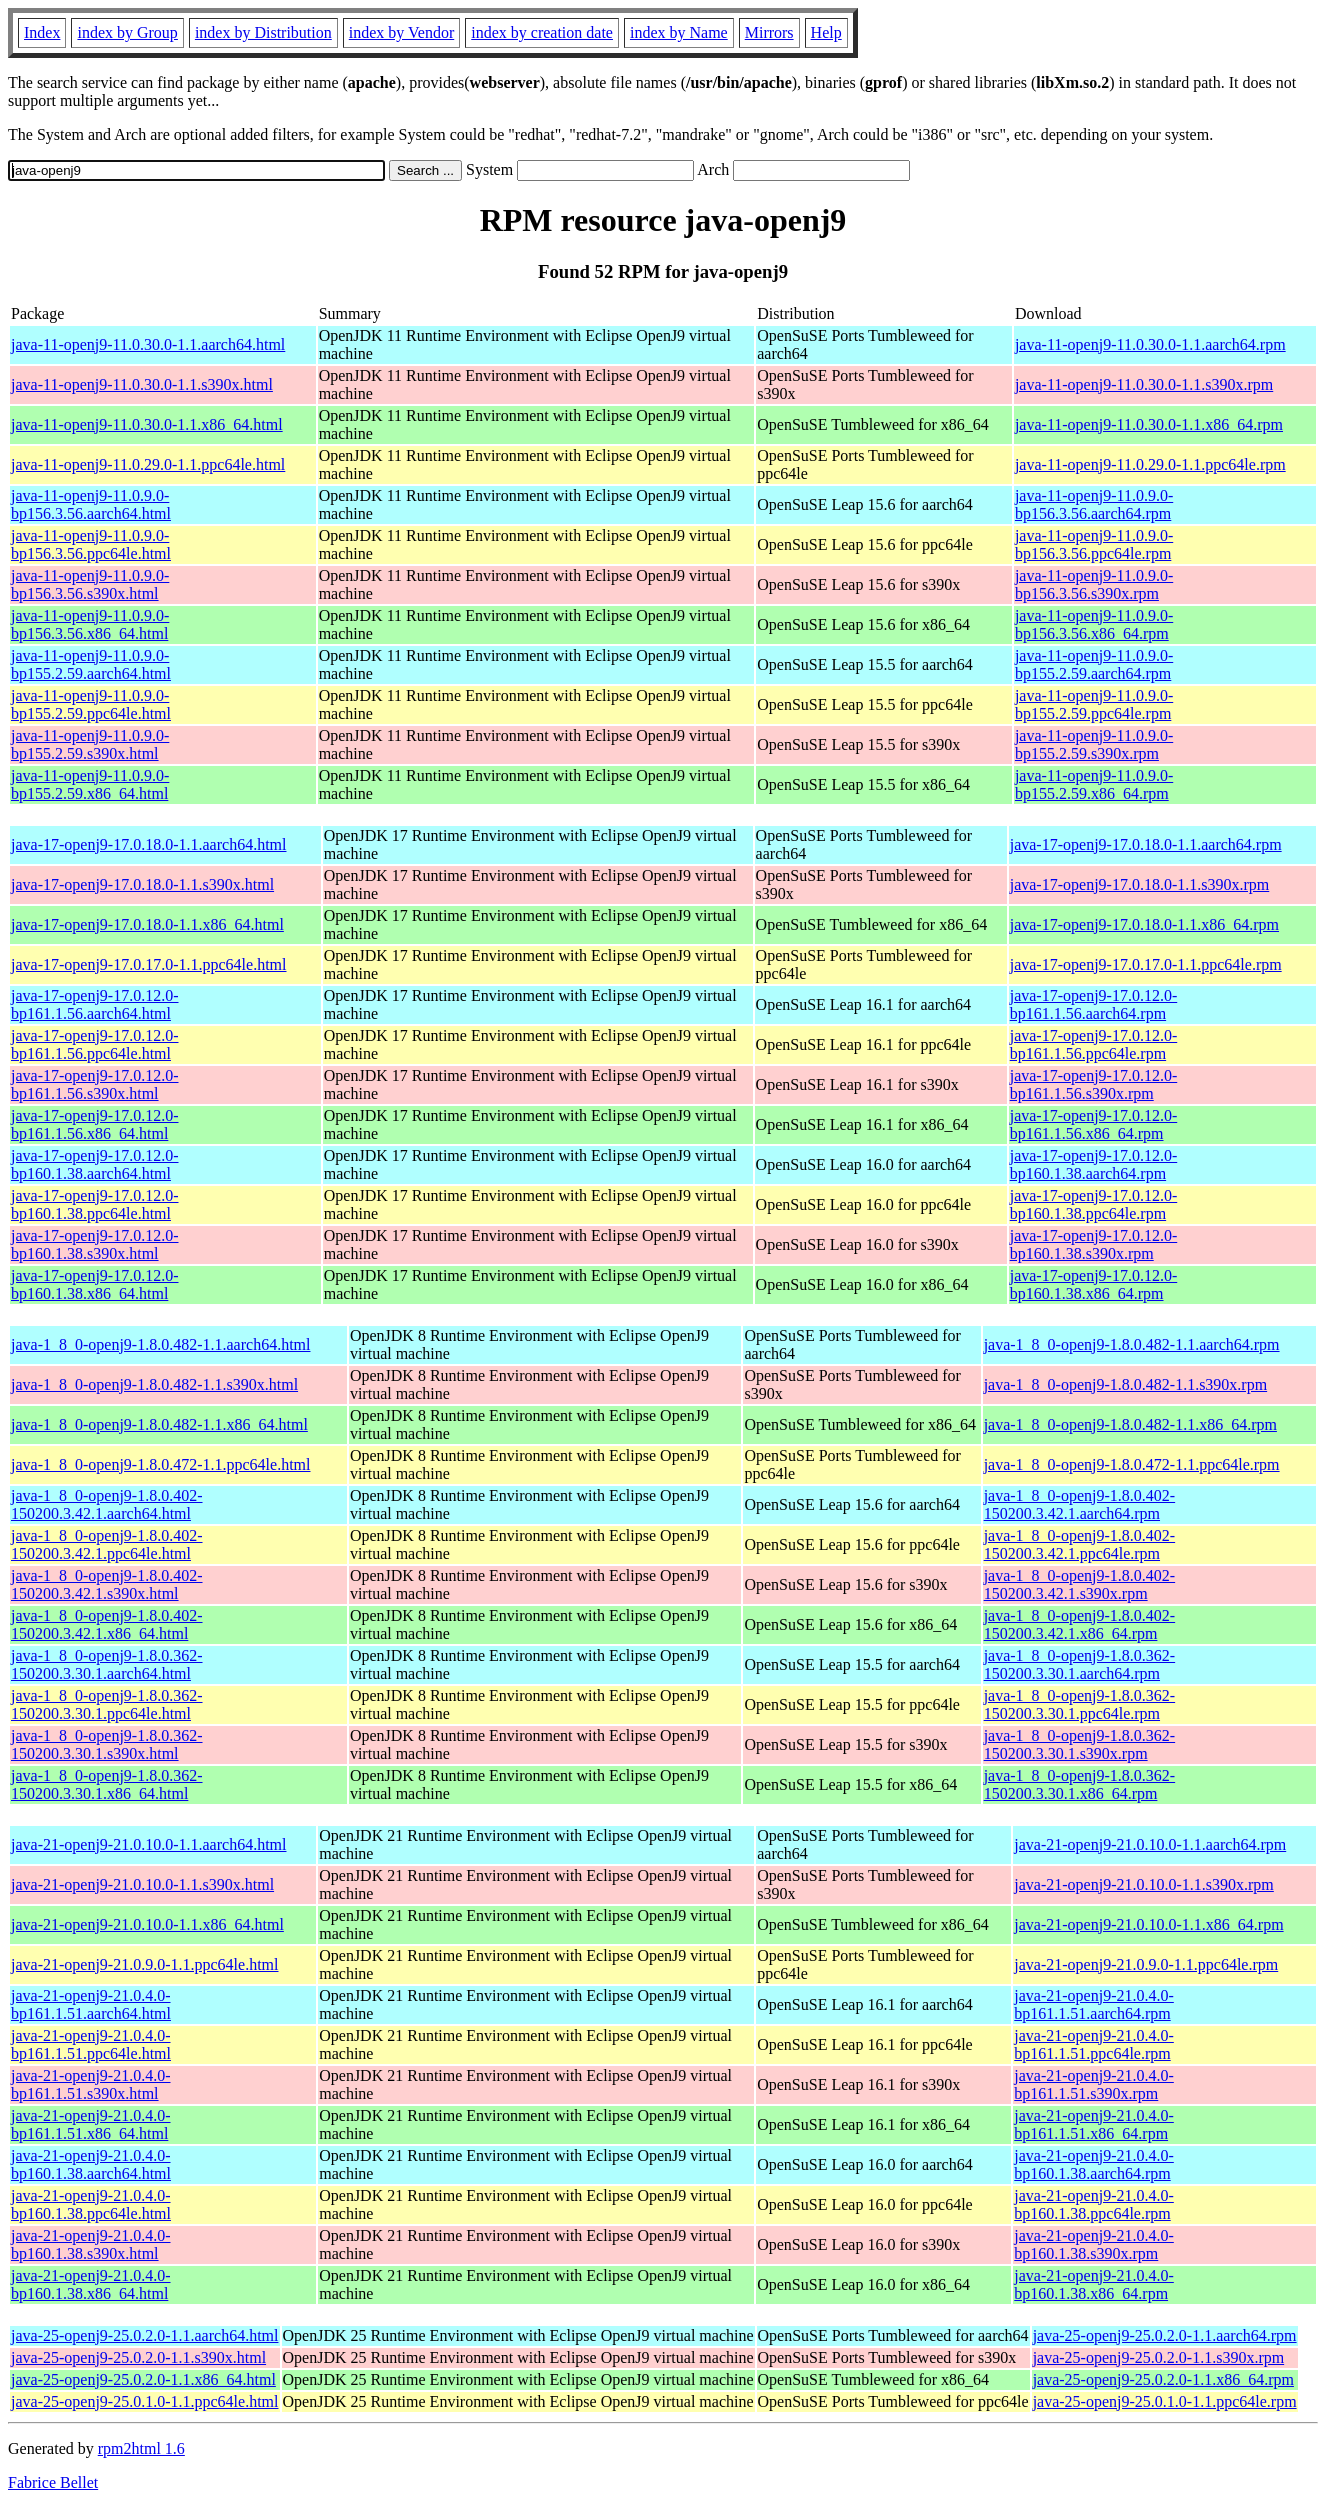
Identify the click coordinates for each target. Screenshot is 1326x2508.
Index (42, 32)
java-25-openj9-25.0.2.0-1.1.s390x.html (138, 2357)
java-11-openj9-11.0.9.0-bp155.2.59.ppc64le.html (91, 704)
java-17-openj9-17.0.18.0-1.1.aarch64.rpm (1146, 844)
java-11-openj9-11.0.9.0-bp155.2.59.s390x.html (90, 744)
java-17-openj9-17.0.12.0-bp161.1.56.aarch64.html (95, 1004)
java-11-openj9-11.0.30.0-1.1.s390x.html (142, 384)
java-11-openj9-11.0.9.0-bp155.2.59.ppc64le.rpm (1094, 704)
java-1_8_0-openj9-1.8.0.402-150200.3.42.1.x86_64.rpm (1080, 1624)
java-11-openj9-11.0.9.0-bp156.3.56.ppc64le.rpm (1094, 544)
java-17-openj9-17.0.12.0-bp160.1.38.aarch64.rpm (1094, 1164)
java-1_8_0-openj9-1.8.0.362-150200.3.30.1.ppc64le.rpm (1080, 1704)
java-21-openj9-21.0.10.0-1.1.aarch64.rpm (1150, 1844)
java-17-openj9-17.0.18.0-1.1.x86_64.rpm (1144, 924)
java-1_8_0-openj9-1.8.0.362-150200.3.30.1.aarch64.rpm (1080, 1664)
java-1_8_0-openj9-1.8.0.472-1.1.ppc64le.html (161, 1464)
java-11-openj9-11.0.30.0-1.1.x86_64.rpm (1149, 424)
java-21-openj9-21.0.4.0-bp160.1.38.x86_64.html (91, 2284)
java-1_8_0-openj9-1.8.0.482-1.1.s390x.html (154, 1384)
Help (826, 32)
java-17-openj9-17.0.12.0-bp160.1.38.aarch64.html (95, 1164)
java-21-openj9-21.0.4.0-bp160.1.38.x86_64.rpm (1094, 2284)
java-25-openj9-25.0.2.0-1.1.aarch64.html (144, 2335)
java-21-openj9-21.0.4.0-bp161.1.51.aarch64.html (91, 2004)
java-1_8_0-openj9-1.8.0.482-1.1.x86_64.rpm (1130, 1424)
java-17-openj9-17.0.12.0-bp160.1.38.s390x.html (95, 1244)
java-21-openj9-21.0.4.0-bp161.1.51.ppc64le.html (91, 2044)
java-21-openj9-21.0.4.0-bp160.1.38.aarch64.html (91, 2164)
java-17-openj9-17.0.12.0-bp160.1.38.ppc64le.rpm (1094, 1204)
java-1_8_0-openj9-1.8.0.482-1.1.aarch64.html (160, 1344)
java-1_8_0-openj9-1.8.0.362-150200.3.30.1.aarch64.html (107, 1664)
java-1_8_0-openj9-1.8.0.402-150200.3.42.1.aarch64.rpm (1080, 1504)
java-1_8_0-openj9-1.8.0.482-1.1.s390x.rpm (1126, 1384)
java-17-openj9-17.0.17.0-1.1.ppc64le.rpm (1146, 964)
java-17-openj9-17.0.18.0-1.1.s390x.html (142, 884)
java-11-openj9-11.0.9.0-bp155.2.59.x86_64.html (90, 784)
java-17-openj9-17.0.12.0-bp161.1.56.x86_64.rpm (1094, 1124)
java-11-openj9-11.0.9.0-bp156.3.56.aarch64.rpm (1094, 504)
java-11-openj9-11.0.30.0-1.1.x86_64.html (147, 424)
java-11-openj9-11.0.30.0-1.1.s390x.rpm (1144, 384)
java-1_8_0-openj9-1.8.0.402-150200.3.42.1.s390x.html (107, 1584)
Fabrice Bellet (53, 2482)
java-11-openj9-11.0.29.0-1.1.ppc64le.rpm (1150, 464)
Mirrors (769, 32)
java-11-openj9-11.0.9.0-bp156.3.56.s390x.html (90, 584)
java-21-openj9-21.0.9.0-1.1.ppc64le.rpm (1146, 1964)
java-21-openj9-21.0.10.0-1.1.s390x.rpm (1144, 1884)
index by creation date (542, 32)
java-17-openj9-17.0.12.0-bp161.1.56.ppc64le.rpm (1094, 1044)
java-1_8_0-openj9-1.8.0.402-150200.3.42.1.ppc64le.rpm (1080, 1544)
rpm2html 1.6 (141, 2448)
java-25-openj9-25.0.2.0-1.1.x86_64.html (143, 2379)
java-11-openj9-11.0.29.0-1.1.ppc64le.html (148, 464)
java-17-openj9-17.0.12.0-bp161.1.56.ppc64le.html (95, 1044)
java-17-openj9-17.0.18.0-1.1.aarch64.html (148, 844)
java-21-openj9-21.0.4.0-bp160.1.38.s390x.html (91, 2244)
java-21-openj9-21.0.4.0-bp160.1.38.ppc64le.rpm (1094, 2204)
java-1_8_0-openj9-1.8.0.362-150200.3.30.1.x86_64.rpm (1080, 1784)
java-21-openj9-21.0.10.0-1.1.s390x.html (142, 1884)
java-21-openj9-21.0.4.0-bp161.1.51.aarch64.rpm (1094, 2004)
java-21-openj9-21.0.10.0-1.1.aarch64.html (148, 1844)
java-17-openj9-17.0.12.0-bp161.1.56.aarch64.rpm (1094, 1004)
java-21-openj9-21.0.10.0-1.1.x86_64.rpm (1148, 1924)
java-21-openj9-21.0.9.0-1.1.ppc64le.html (145, 1964)
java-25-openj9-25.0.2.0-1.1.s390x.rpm (1159, 2357)
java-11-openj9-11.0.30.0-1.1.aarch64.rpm (1150, 344)
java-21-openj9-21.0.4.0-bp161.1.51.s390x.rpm (1094, 2084)
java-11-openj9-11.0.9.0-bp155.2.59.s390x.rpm (1094, 744)
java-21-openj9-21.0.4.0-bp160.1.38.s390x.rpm (1094, 2244)
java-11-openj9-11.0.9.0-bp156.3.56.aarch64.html (91, 504)
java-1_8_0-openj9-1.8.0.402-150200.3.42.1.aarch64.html (107, 1504)
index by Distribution (263, 32)
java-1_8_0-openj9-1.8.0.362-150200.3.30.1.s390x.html (107, 1744)
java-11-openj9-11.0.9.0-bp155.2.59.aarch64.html (91, 664)
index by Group (127, 32)
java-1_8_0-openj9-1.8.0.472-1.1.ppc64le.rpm (1132, 1464)
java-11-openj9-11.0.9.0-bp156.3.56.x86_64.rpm (1094, 624)
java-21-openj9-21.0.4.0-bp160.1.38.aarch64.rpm (1094, 2164)
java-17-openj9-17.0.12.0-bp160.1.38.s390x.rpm (1094, 1244)
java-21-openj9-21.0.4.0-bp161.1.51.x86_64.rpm (1094, 2124)
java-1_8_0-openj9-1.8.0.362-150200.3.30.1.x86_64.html (107, 1784)
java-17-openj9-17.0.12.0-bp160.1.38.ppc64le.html (95, 1204)
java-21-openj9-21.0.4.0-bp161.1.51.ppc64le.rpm (1094, 2044)
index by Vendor (401, 32)
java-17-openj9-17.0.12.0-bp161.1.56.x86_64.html (95, 1124)
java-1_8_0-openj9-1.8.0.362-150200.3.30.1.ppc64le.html (107, 1704)
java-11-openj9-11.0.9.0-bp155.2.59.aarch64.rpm (1094, 664)
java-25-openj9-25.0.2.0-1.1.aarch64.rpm (1165, 2335)
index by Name (679, 32)
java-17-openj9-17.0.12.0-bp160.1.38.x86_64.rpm (1094, 1284)
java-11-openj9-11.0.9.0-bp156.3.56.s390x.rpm (1094, 584)
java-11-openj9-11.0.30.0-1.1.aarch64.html (148, 344)
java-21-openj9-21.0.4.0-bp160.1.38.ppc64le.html (91, 2204)
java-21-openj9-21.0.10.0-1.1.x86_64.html (147, 1924)
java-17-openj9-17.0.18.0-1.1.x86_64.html (147, 924)
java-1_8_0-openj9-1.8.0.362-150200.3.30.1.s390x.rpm (1080, 1744)
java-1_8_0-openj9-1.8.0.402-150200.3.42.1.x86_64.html (107, 1624)
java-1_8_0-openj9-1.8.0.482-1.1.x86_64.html (159, 1424)
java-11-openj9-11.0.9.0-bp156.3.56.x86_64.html (90, 624)
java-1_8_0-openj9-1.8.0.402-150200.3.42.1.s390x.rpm (1080, 1584)
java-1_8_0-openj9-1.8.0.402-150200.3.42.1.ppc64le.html (107, 1544)
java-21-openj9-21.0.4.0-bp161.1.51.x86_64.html (91, 2124)
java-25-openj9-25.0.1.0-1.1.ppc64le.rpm (1165, 2401)
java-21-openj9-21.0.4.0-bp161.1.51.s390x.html (91, 2084)
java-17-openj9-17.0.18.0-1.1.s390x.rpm (1140, 884)
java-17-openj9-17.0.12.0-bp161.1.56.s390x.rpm (1094, 1084)
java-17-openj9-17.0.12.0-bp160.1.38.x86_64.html (95, 1284)
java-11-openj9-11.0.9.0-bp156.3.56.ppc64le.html (91, 544)
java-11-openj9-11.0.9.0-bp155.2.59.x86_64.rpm (1094, 784)
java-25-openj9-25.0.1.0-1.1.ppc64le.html (145, 2401)
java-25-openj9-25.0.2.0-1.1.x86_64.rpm (1163, 2379)
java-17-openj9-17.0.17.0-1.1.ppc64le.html (149, 964)
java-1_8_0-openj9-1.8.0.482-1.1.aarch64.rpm (1132, 1344)
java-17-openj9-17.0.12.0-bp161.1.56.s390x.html (95, 1084)
